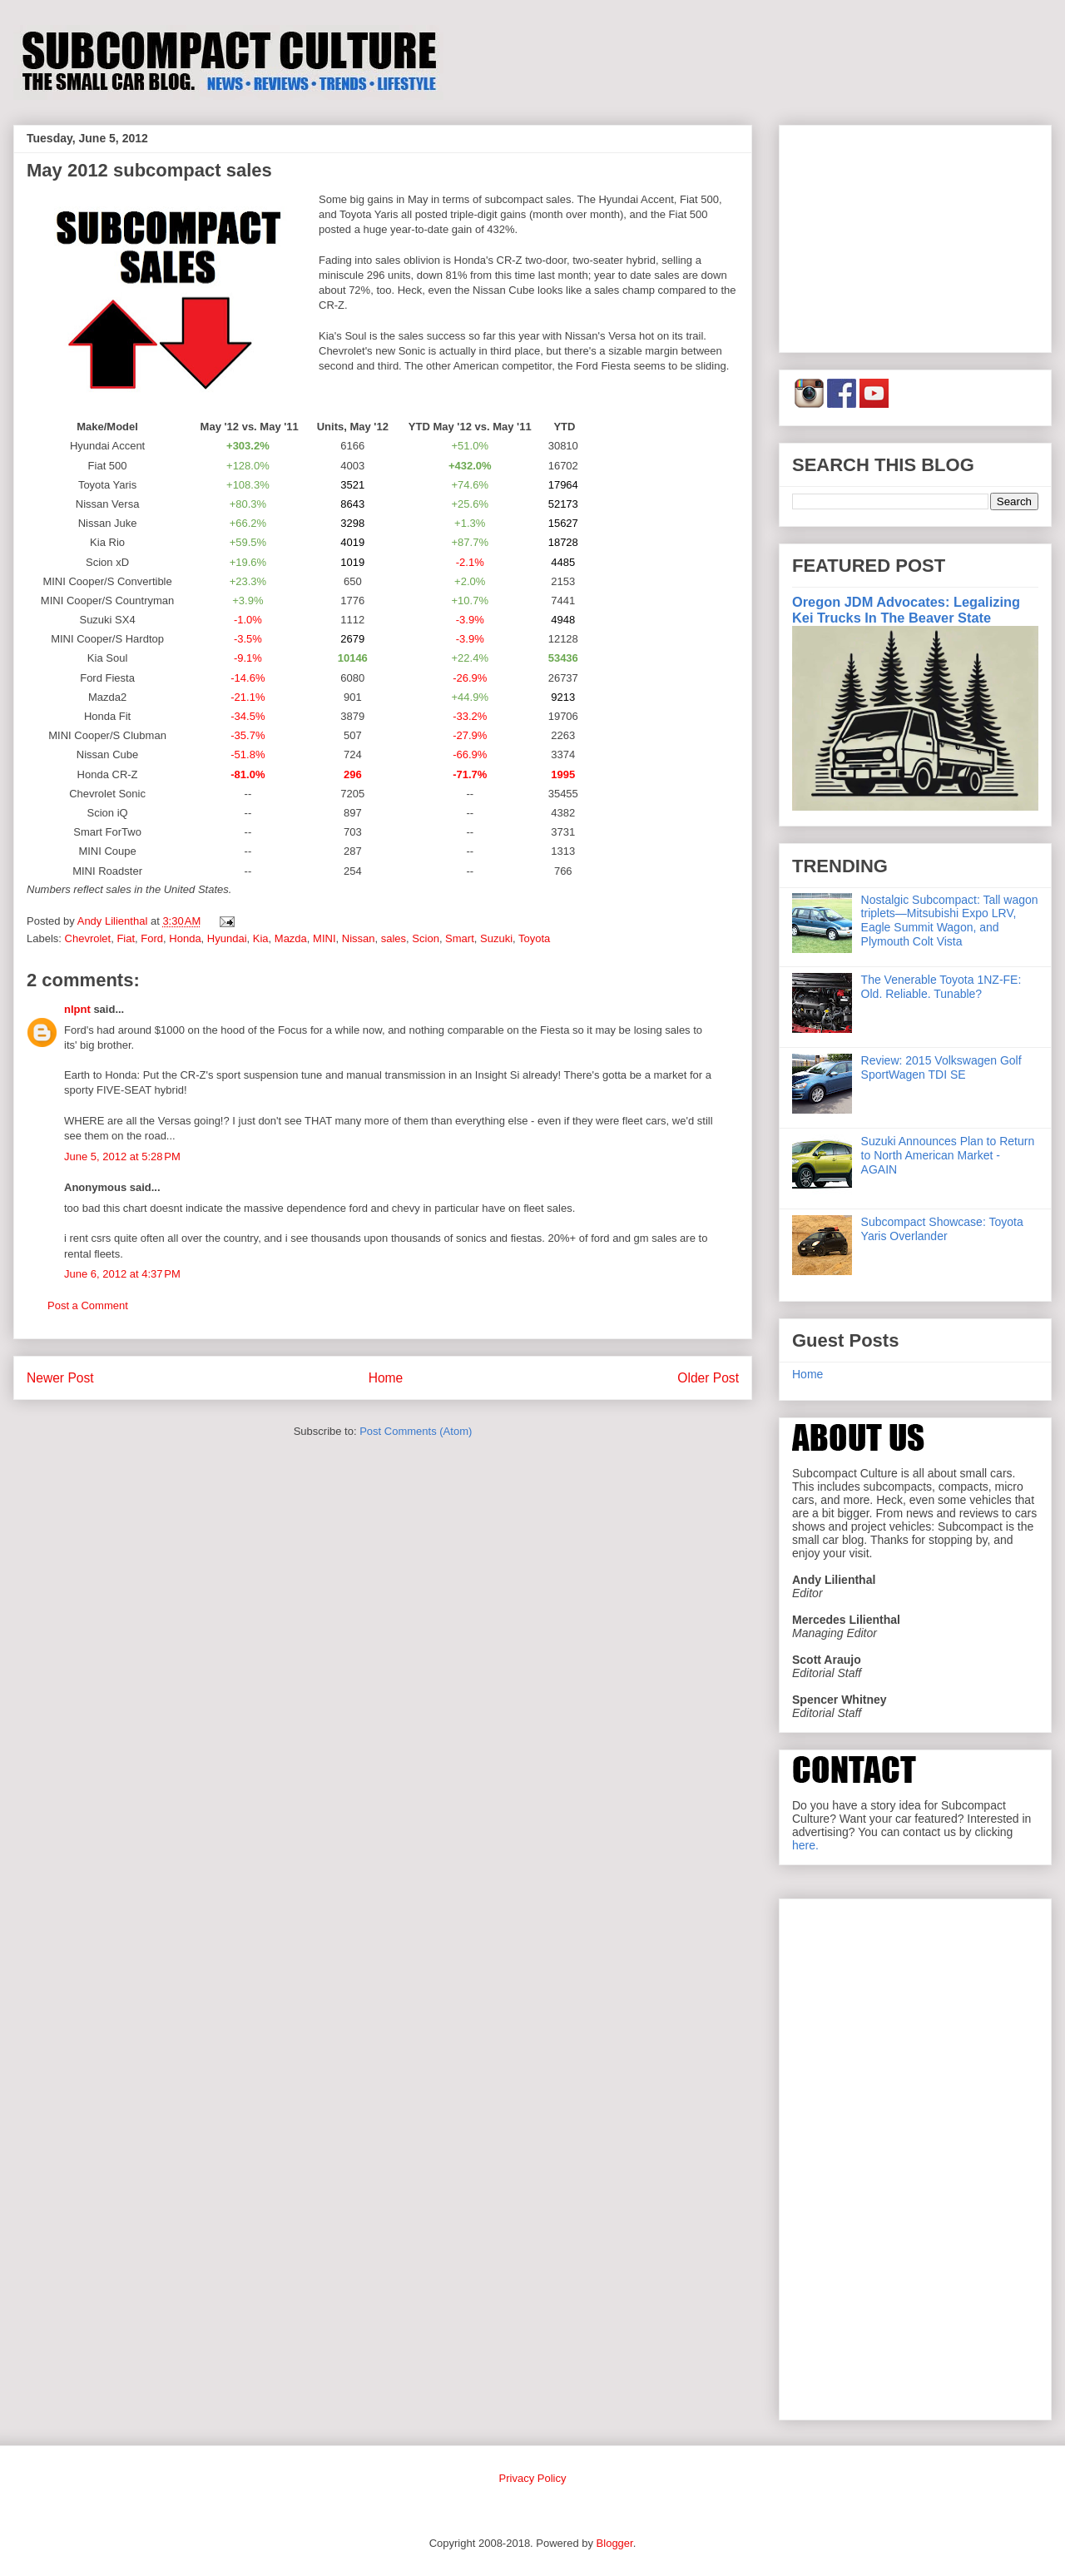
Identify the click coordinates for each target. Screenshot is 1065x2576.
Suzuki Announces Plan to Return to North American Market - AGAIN (948, 1155)
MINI (324, 938)
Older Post (708, 1378)
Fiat (125, 938)
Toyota (534, 938)
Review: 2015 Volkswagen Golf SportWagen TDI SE (941, 1067)
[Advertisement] (915, 236)
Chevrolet (88, 938)
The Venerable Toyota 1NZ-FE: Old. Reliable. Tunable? (941, 986)
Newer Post (60, 1378)
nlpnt (77, 1009)
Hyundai (227, 938)
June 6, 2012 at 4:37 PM (122, 1274)
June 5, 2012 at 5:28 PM (122, 1156)
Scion (425, 938)
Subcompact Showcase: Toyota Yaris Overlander (942, 1229)
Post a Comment (87, 1305)
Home (386, 1378)
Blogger (615, 2543)
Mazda (291, 938)
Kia (261, 938)
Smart (459, 938)
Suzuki (496, 938)
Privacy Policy (533, 2478)
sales (393, 938)
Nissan (358, 938)
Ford (152, 938)
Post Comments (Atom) (415, 1431)
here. (805, 1845)
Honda (185, 938)
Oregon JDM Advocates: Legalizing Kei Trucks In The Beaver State (906, 609)
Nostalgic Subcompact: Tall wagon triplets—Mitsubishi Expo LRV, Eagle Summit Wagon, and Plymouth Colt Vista (949, 920)
